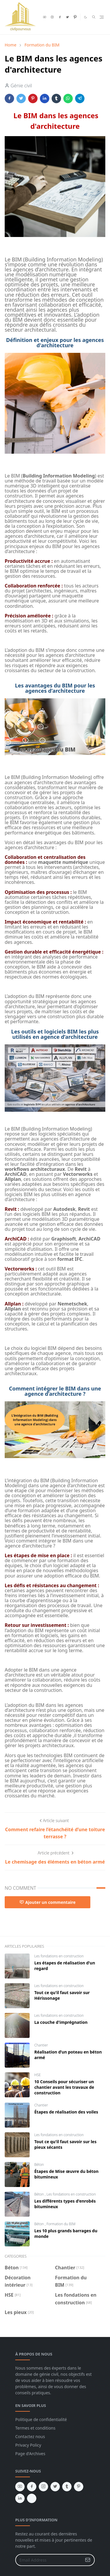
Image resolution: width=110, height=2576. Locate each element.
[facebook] (60, 17)
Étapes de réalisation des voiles (66, 2112)
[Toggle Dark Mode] (85, 17)
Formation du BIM (60, 2223)
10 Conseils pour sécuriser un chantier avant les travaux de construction (64, 2087)
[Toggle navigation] (101, 17)
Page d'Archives (30, 2453)
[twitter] (67, 17)
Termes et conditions (35, 2428)
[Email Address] (49, 2560)
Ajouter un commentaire (47, 1902)
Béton (39, 2164)
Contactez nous (30, 2436)
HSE (37, 2074)
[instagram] (52, 17)
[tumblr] (67, 2486)
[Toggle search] (93, 17)
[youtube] (44, 17)
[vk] (31, 2498)
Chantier (41, 2045)
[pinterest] (75, 17)
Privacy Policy (28, 2445)
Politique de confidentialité (41, 2419)
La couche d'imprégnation (60, 2022)
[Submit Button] (87, 2560)
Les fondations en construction (59, 1956)
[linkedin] (20, 2498)
